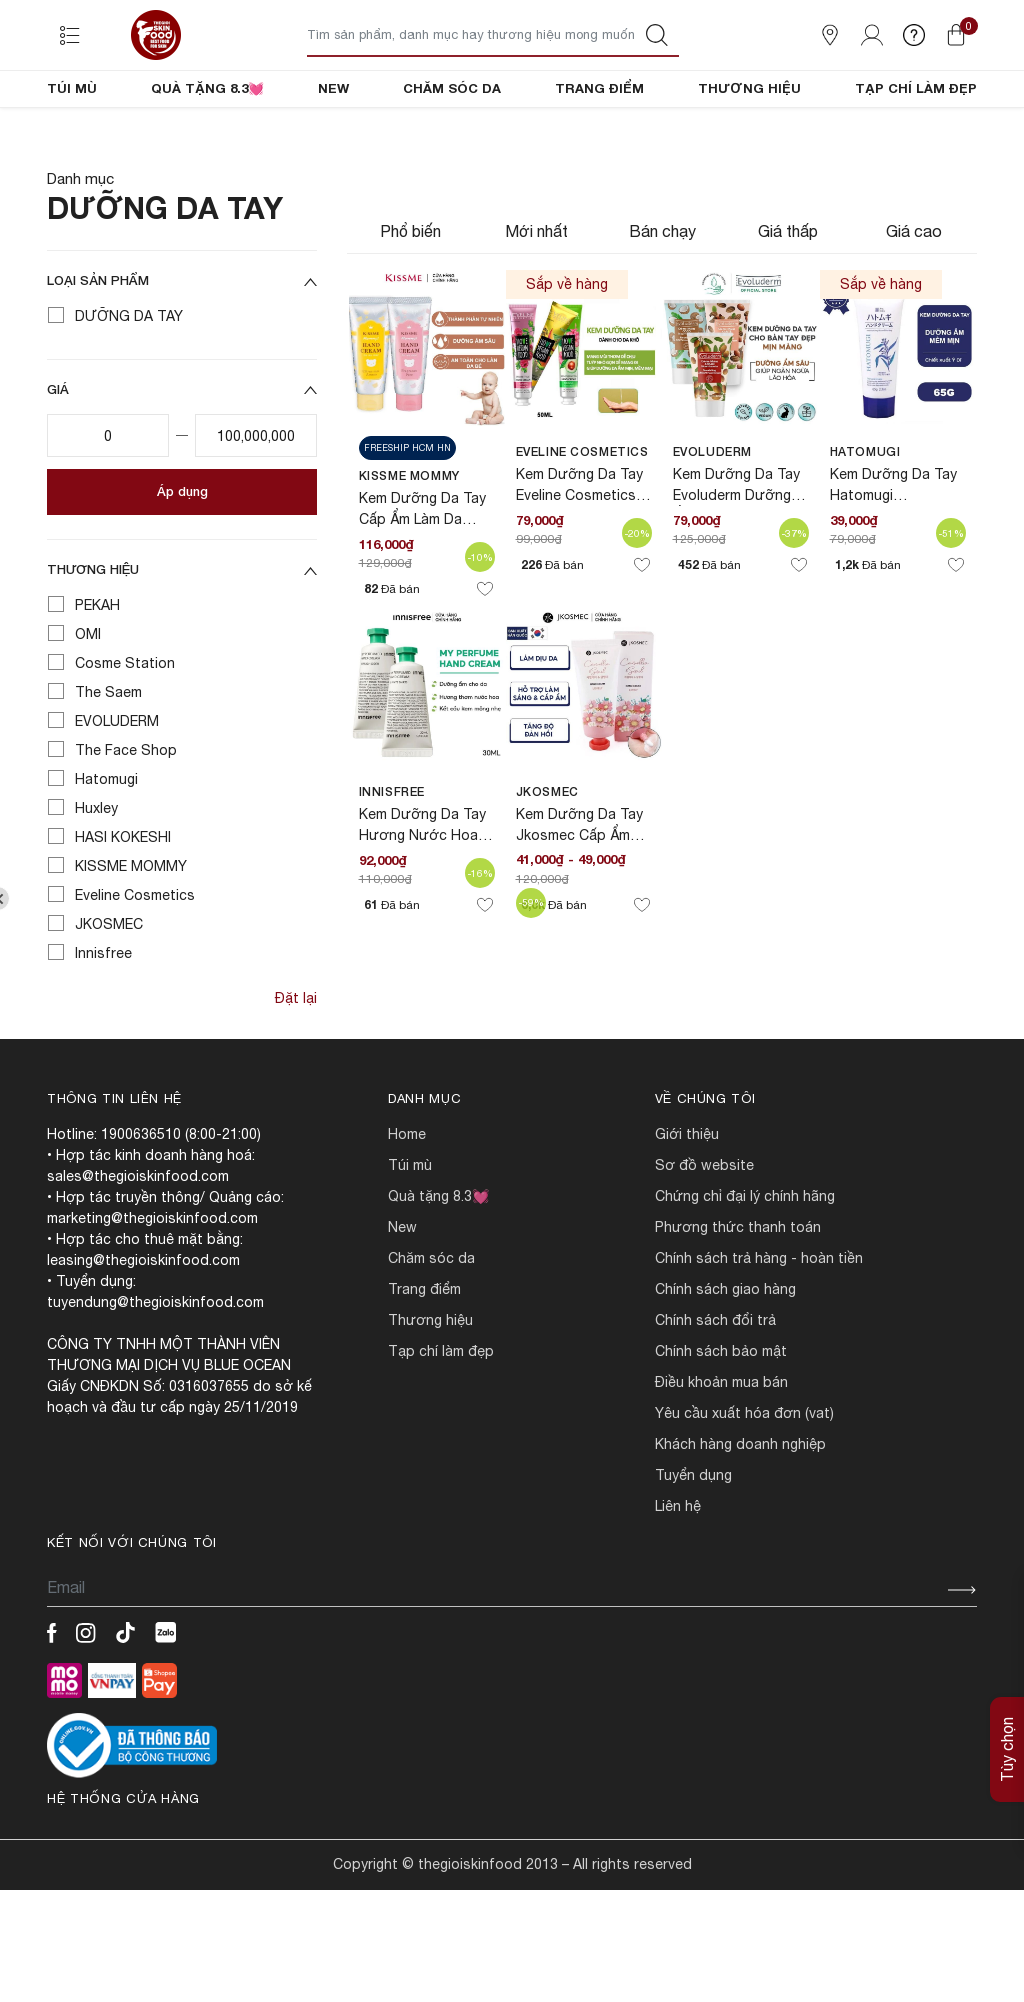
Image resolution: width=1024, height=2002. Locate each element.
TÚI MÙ (72, 88)
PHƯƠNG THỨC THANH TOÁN (738, 1295)
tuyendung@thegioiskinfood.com (155, 1370)
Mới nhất (536, 299)
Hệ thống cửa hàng (123, 1866)
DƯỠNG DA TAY (129, 384)
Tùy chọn (1007, 1749)
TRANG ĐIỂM (599, 88)
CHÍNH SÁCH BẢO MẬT (721, 1419)
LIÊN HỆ (678, 1574)
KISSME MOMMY (131, 934)
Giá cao (914, 299)
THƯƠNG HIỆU (749, 88)
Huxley (96, 876)
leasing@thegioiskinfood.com (143, 1328)
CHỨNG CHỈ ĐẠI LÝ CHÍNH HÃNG (745, 1264)
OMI (88, 702)
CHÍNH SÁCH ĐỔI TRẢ (715, 1388)
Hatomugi (106, 847)
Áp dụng (182, 559)
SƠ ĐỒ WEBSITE (704, 1233)
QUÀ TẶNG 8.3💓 (207, 88)
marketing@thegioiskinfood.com (152, 1286)
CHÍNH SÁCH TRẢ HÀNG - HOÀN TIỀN (759, 1326)
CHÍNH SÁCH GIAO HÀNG (725, 1357)
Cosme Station (125, 731)
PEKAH (97, 673)
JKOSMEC (109, 992)
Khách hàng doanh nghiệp (740, 1512)
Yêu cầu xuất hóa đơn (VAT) (744, 1481)
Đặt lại (296, 1066)
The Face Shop (126, 818)
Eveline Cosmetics (135, 963)
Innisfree (103, 1021)
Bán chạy (662, 299)
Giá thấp (788, 299)
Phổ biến (410, 299)
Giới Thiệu (687, 1202)
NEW (333, 88)
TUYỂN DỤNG (693, 1543)
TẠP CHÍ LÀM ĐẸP (916, 88)
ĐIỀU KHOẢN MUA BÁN (721, 1450)
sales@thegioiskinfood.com (138, 1244)
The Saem (108, 760)
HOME (407, 1202)
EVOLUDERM (117, 789)
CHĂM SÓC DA (452, 88)
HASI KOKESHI (123, 905)
